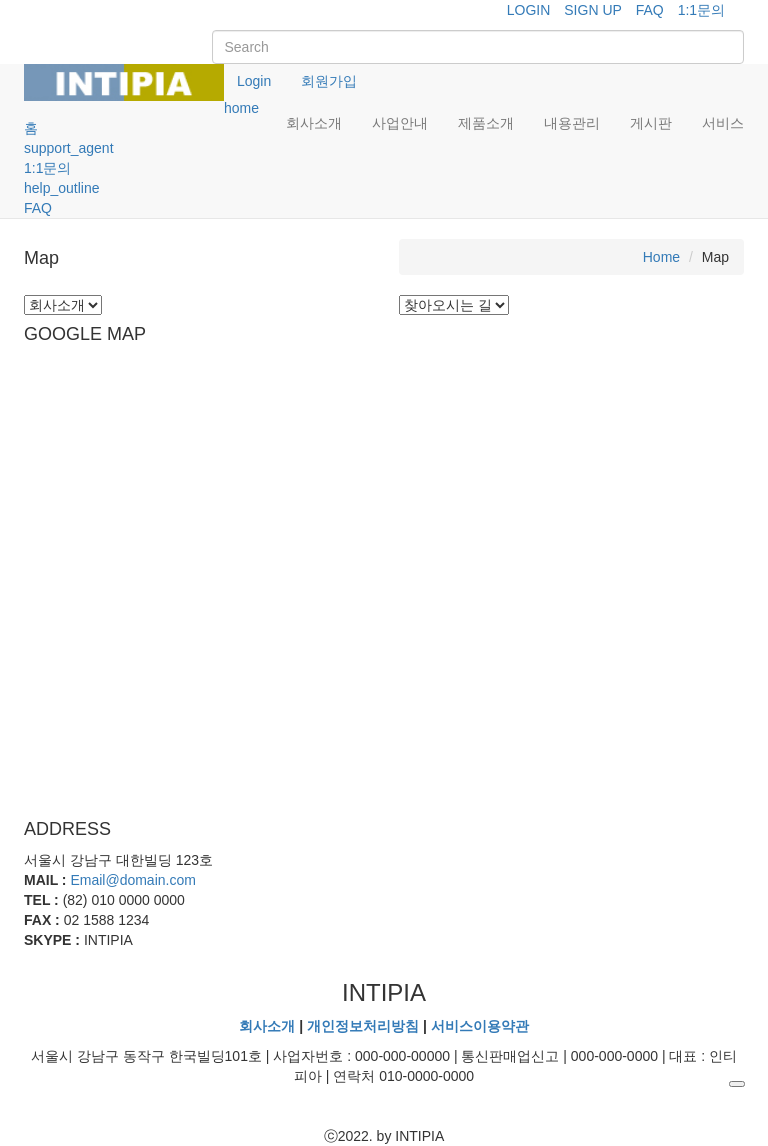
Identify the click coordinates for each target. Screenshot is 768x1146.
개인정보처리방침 (363, 1026)
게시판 (651, 123)
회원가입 (329, 81)
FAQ (650, 10)
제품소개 (486, 123)
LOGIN (529, 10)
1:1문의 (701, 10)
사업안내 (400, 123)
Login (254, 81)
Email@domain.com (132, 880)
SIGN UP (593, 10)
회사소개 (314, 123)
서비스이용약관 (480, 1026)
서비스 (723, 123)
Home (661, 257)
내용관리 (572, 123)
